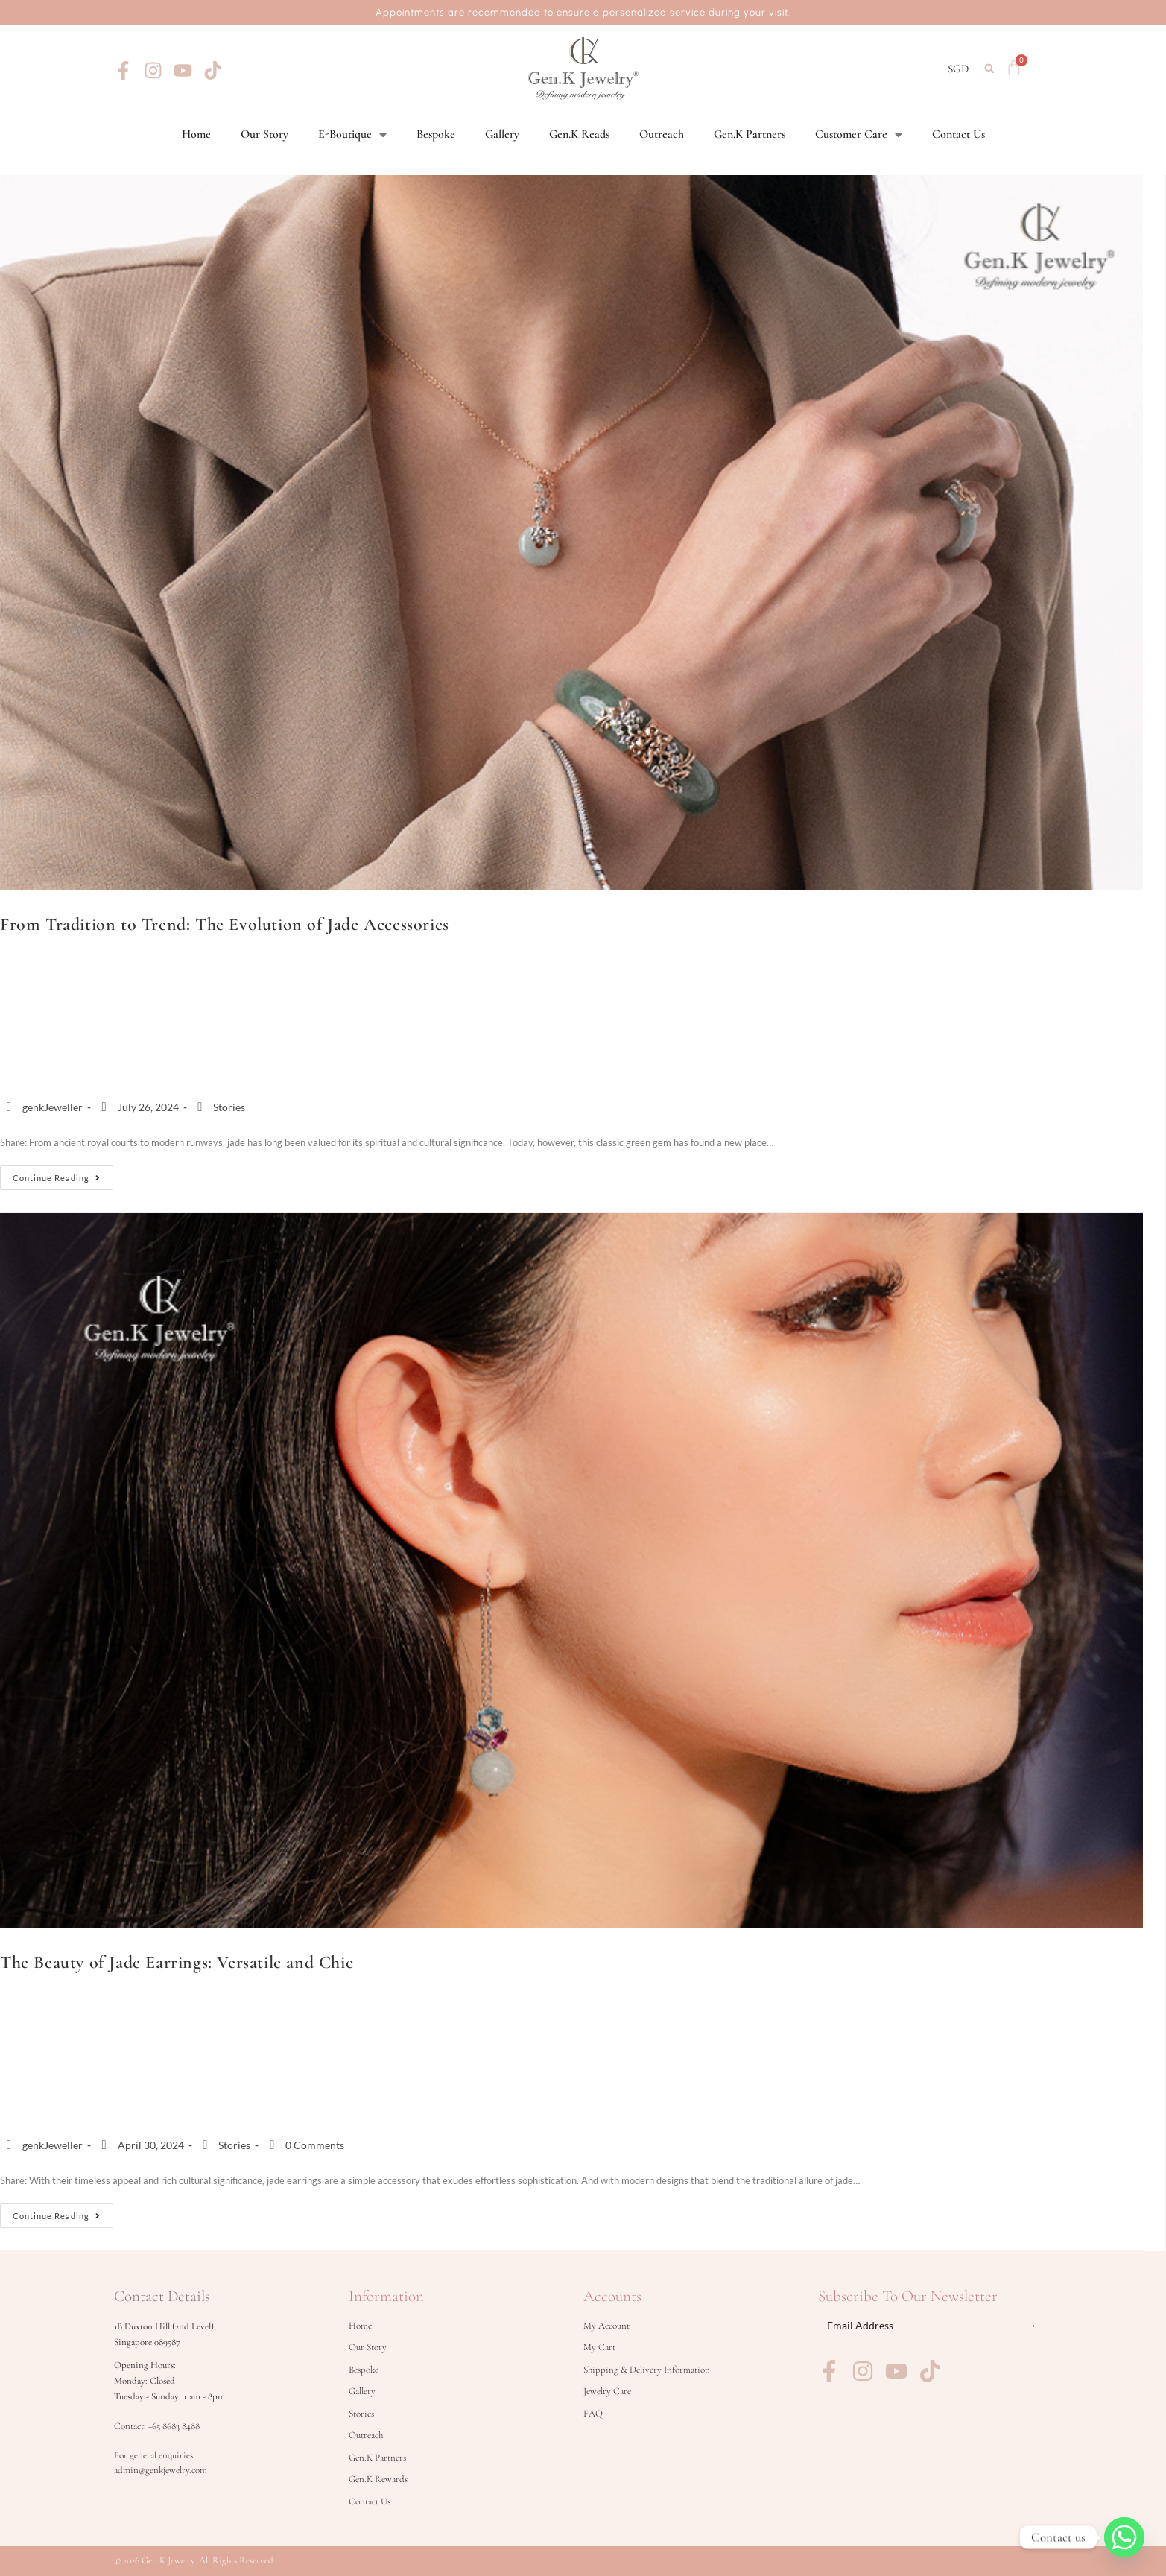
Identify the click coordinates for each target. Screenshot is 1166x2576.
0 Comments (314, 2145)
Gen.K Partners (749, 134)
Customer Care (858, 134)
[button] (989, 69)
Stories (229, 1107)
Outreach (661, 134)
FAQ (593, 2414)
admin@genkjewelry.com (160, 2470)
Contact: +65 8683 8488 (157, 2426)
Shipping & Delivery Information (646, 2370)
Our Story (264, 134)
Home (196, 134)
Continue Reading (63, 1174)
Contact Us (958, 134)
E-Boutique (352, 134)
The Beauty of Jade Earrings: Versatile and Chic (176, 1962)
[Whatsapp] (1124, 2537)
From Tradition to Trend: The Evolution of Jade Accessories (224, 924)
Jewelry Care (607, 2391)
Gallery (502, 134)
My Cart (599, 2347)
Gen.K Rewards (378, 2479)
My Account (606, 2326)
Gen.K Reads (579, 134)
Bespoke (435, 134)
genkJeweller (52, 1107)
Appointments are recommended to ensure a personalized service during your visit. (583, 12)
